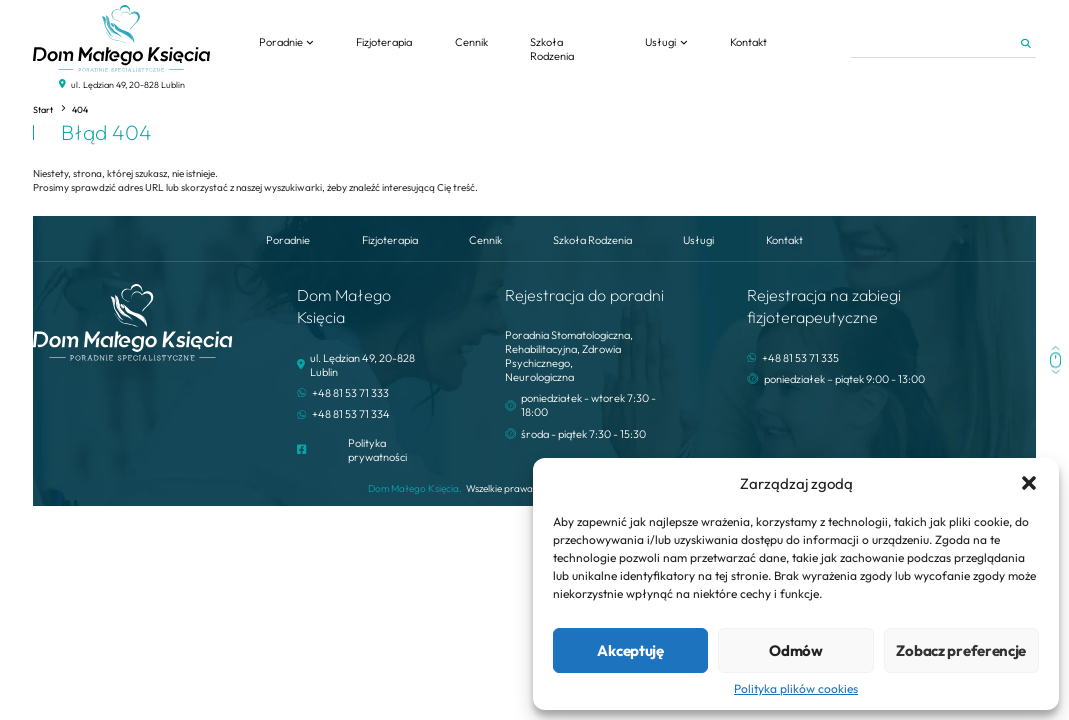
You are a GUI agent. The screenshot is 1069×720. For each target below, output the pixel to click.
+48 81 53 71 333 (350, 393)
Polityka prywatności (377, 450)
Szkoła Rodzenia (552, 49)
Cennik (471, 42)
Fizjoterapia (384, 42)
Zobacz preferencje (961, 650)
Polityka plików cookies (796, 689)
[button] (1029, 483)
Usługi (660, 42)
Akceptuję (630, 650)
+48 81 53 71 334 (351, 414)
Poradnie (281, 42)
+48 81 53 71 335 (800, 358)
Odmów (796, 650)
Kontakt (748, 42)
